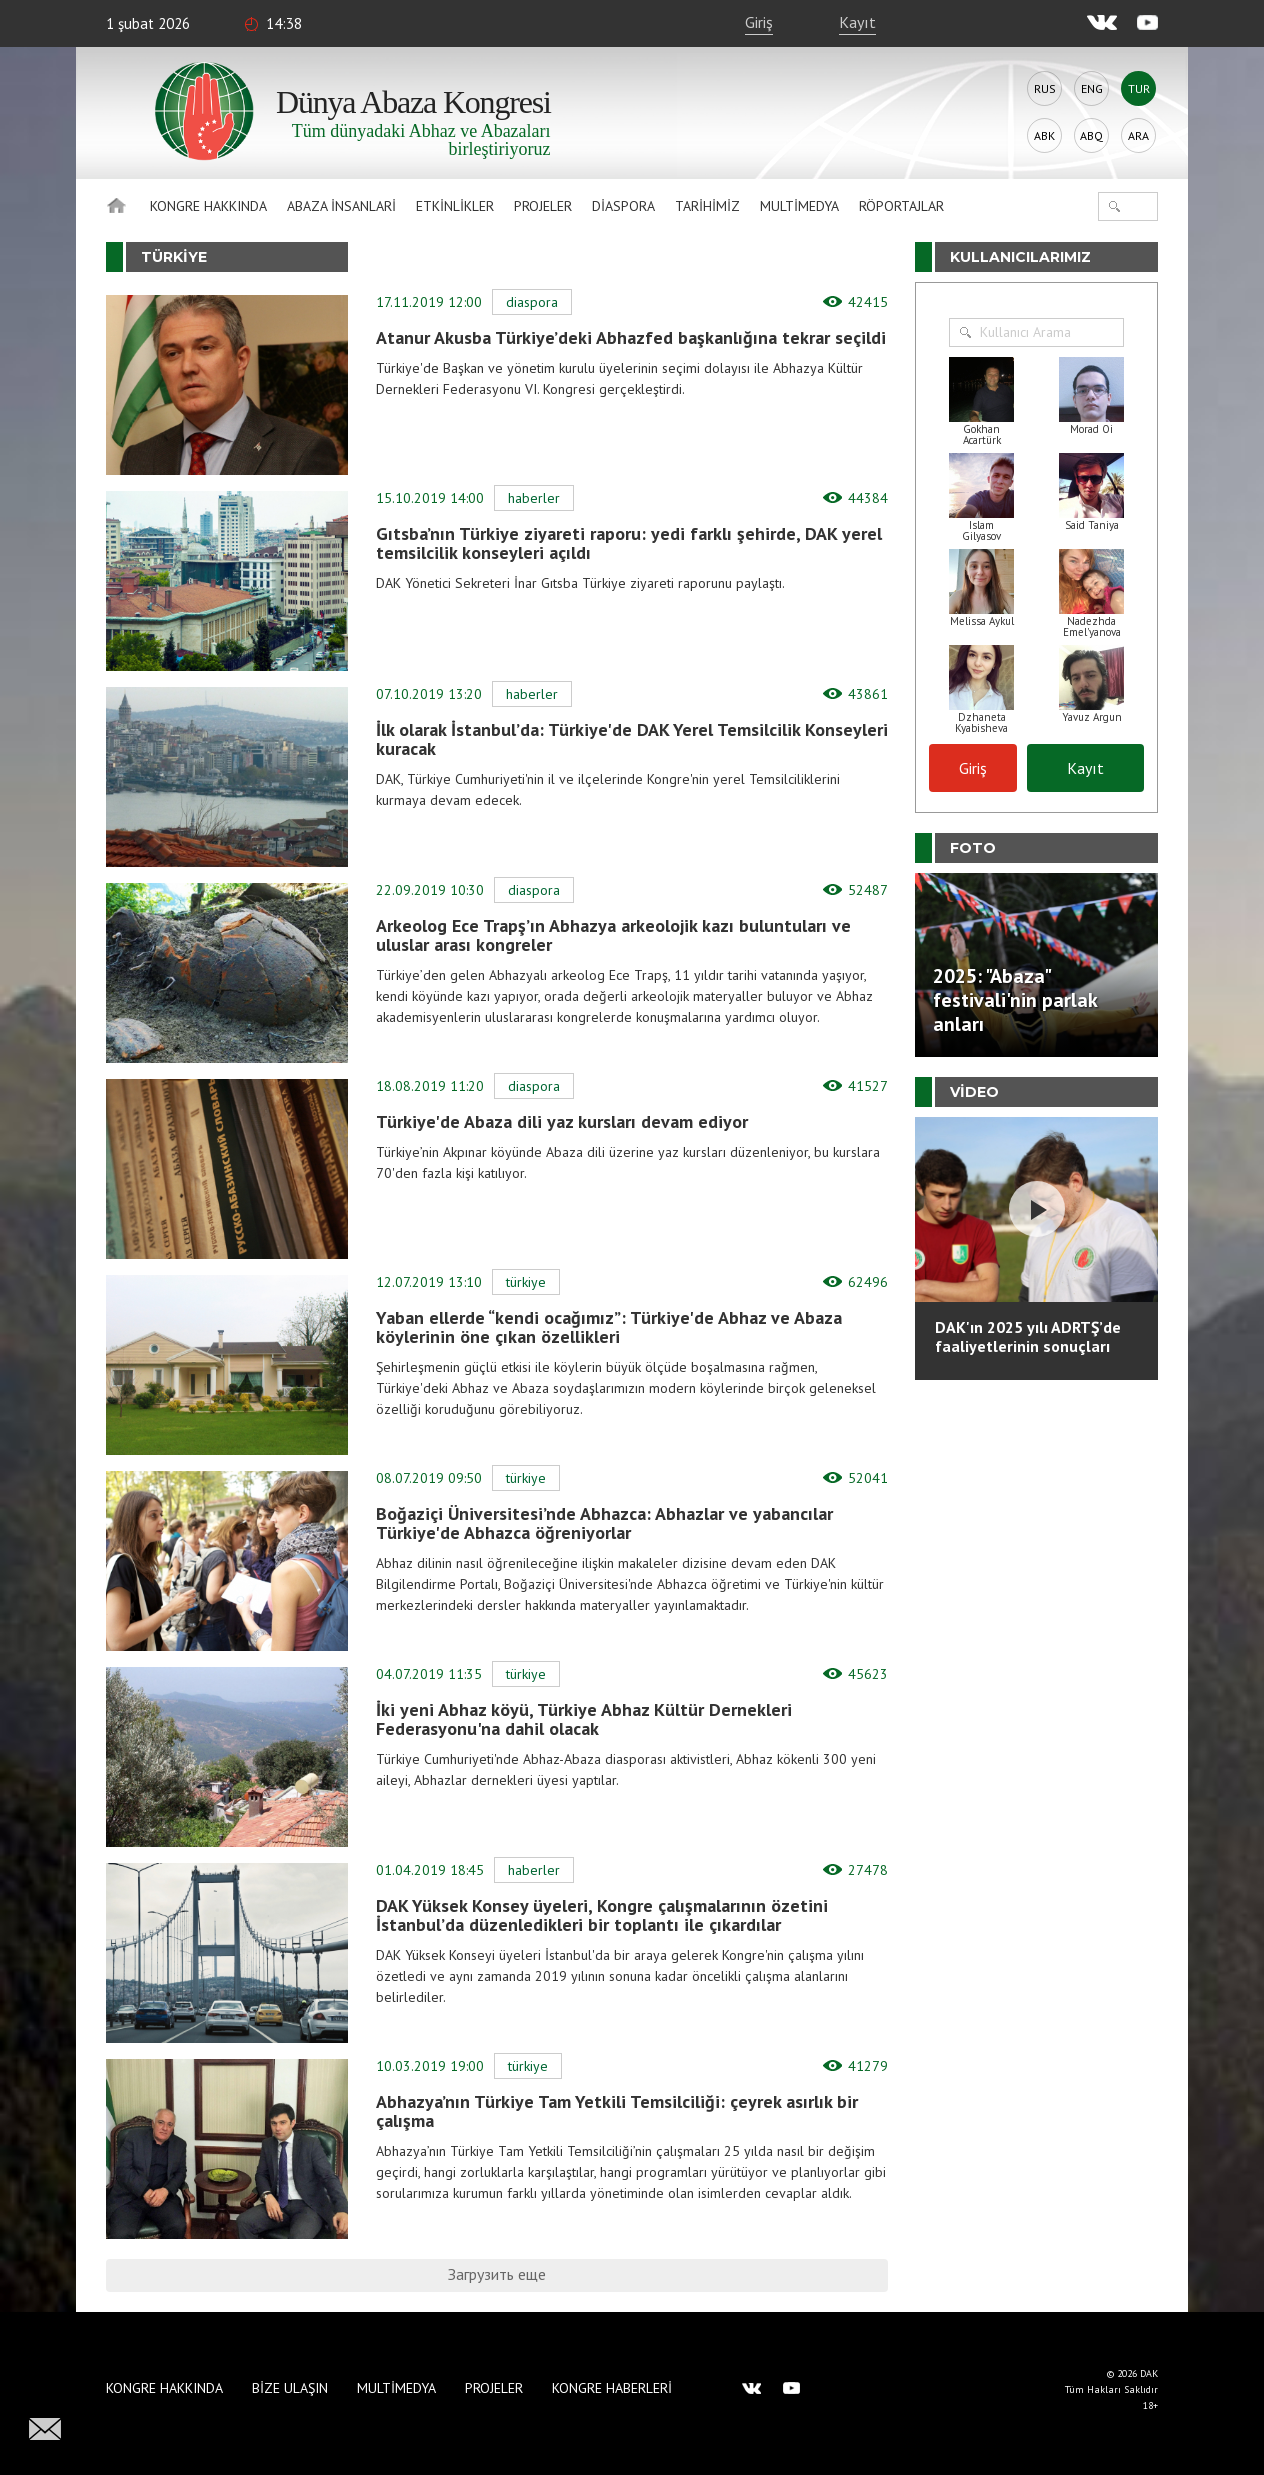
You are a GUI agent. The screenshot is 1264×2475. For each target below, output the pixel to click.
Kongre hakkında (208, 206)
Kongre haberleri (612, 2388)
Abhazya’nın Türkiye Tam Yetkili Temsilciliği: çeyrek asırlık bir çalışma (617, 2111)
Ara (1138, 135)
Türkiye (526, 1282)
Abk (1044, 135)
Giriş (759, 22)
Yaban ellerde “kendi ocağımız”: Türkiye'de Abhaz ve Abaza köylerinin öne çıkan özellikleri (609, 1327)
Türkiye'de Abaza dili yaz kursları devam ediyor (562, 1121)
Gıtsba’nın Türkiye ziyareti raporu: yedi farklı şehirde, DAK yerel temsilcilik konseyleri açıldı (629, 543)
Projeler (543, 206)
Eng (1092, 88)
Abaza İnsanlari (341, 206)
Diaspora (623, 206)
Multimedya (799, 206)
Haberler (534, 498)
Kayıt (857, 22)
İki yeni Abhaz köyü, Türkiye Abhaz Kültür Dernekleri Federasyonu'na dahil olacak (584, 1719)
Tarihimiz (707, 206)
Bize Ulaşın (290, 2388)
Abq (1091, 135)
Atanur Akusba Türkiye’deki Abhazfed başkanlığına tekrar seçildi (631, 337)
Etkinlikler (455, 206)
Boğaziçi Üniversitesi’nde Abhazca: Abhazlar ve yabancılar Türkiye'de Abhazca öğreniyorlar (604, 1523)
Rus (1045, 88)
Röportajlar (901, 206)
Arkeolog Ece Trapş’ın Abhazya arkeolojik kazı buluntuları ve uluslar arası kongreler (613, 935)
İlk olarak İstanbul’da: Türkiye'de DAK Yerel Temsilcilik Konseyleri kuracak (632, 739)
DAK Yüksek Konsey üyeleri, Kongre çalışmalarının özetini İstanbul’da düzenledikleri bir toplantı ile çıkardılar (602, 1915)
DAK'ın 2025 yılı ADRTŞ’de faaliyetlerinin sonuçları (1028, 1336)
